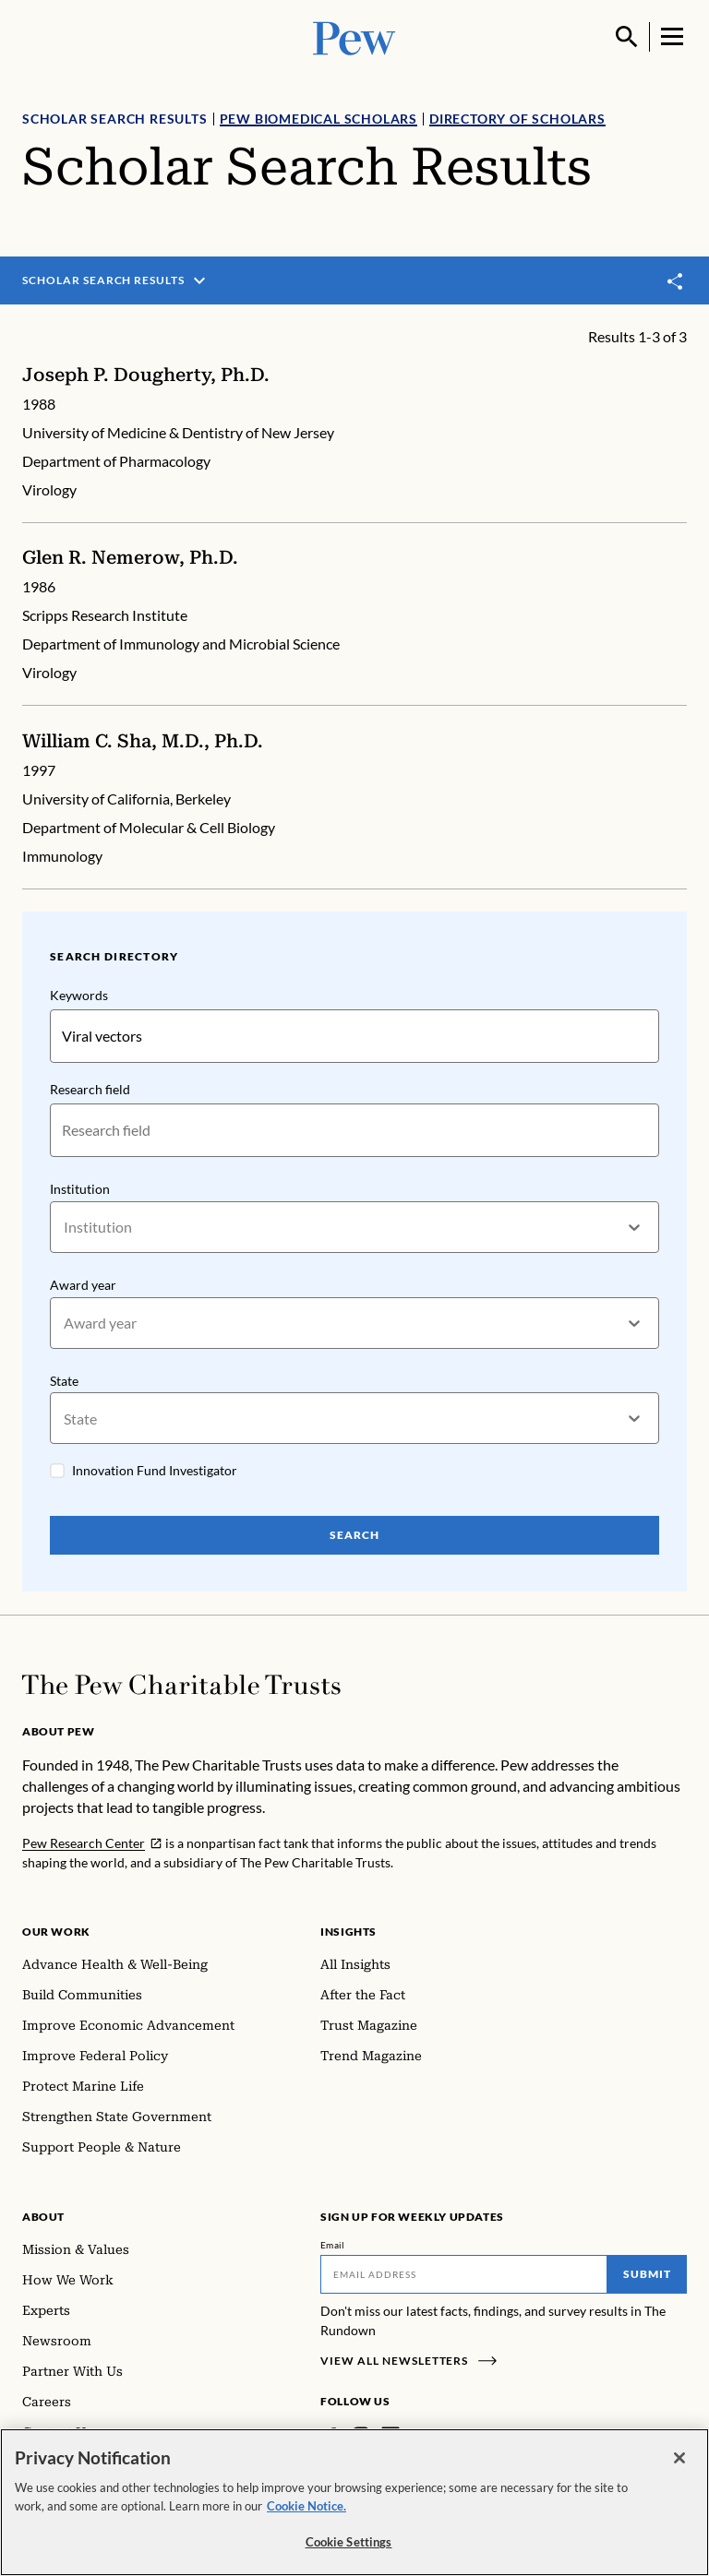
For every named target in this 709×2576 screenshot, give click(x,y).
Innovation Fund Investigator (154, 1473)
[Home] (181, 1686)
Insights (348, 1933)
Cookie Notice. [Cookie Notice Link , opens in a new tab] (306, 2505)
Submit (647, 2276)
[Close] (679, 2458)
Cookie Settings (349, 2541)
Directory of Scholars (517, 118)
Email (332, 2246)
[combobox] (65, 1227)
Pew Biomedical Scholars (318, 118)
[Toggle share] (676, 280)
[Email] (463, 2276)
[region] (354, 2502)
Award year (83, 1286)
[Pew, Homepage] (354, 36)
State (64, 1382)
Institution (80, 1189)
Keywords (79, 995)
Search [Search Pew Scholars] (354, 1537)
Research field (90, 1089)
